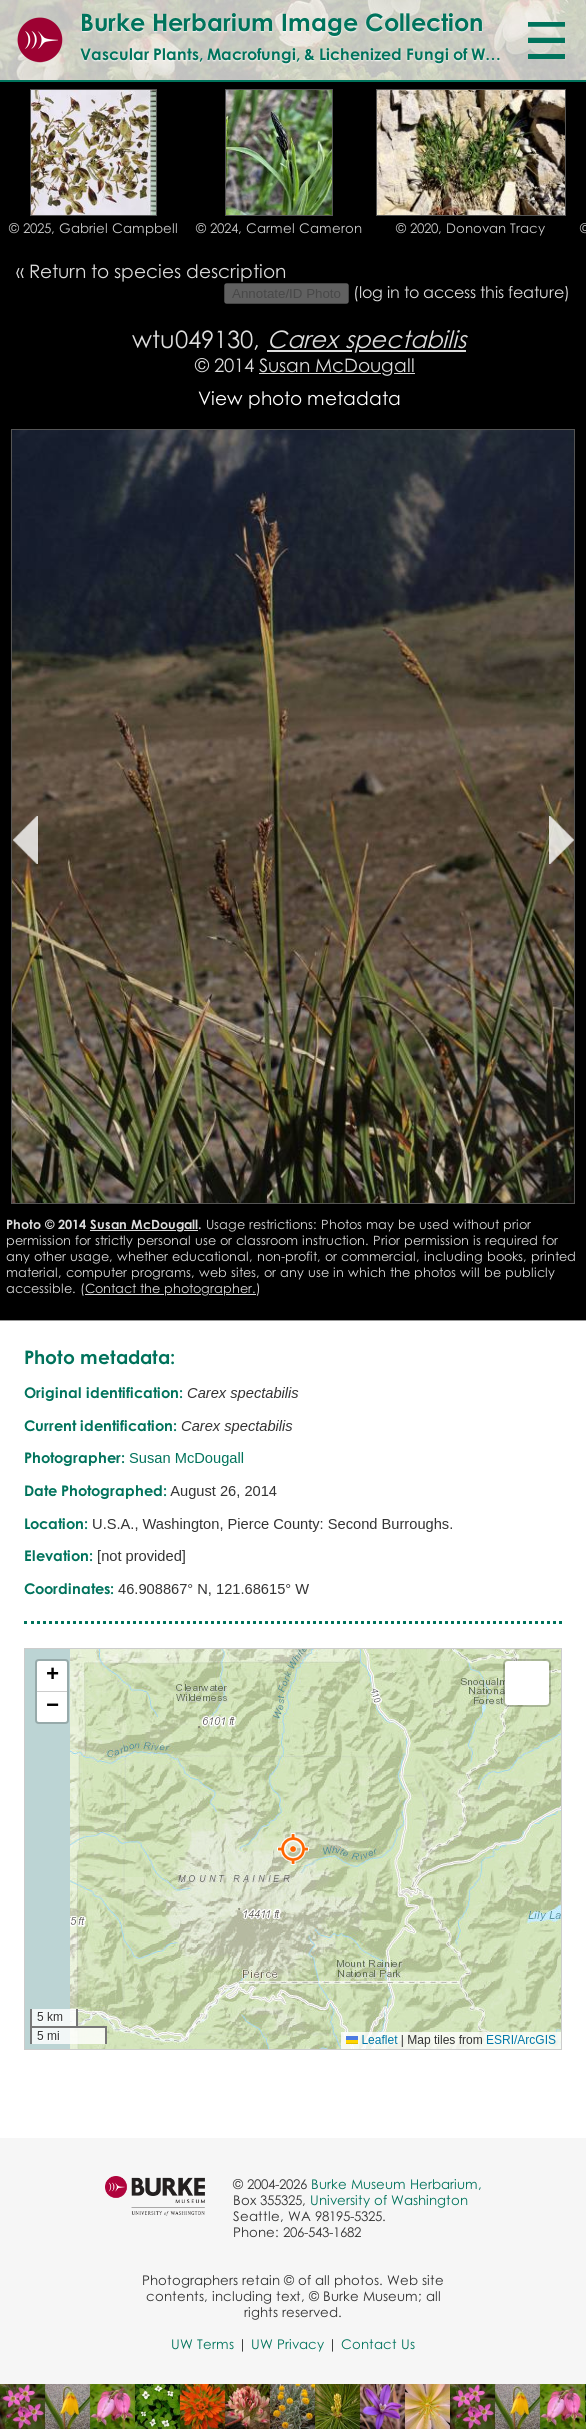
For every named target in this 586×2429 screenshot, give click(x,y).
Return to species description (157, 270)
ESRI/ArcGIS (521, 2040)
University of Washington (389, 2200)
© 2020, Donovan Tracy (470, 228)
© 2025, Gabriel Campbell (93, 228)
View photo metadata (299, 397)
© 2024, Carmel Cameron (279, 228)
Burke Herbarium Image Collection (281, 21)
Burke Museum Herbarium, (396, 2184)
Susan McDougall (337, 364)
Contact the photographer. (170, 1288)
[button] (293, 1849)
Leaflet (371, 2040)
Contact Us (378, 2344)
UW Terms (202, 2344)
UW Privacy (287, 2344)
